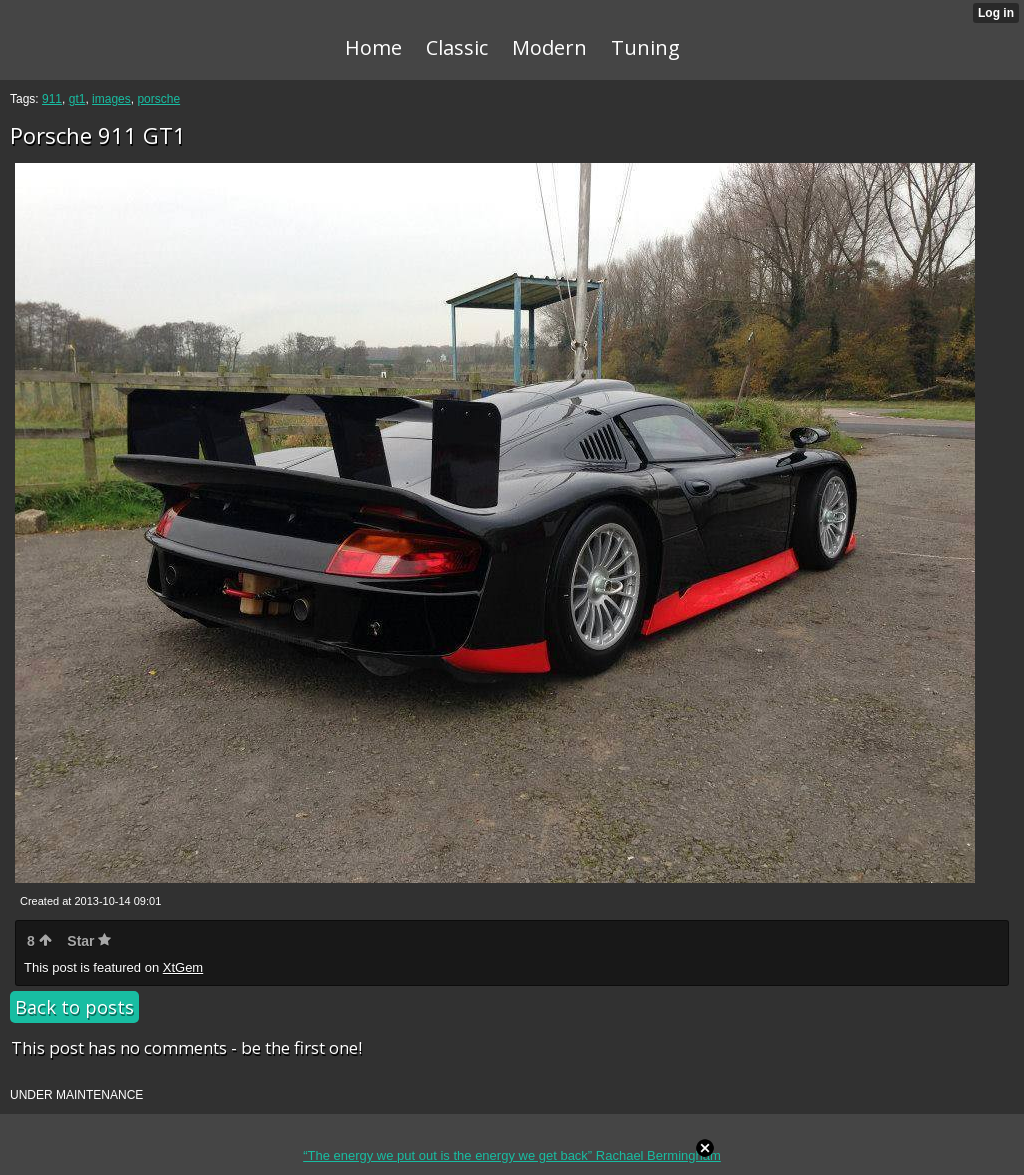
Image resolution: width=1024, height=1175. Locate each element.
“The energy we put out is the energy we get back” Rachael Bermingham (512, 1155)
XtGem (183, 967)
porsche (158, 99)
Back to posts (74, 1007)
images (111, 99)
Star (89, 941)
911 (52, 99)
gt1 (77, 99)
